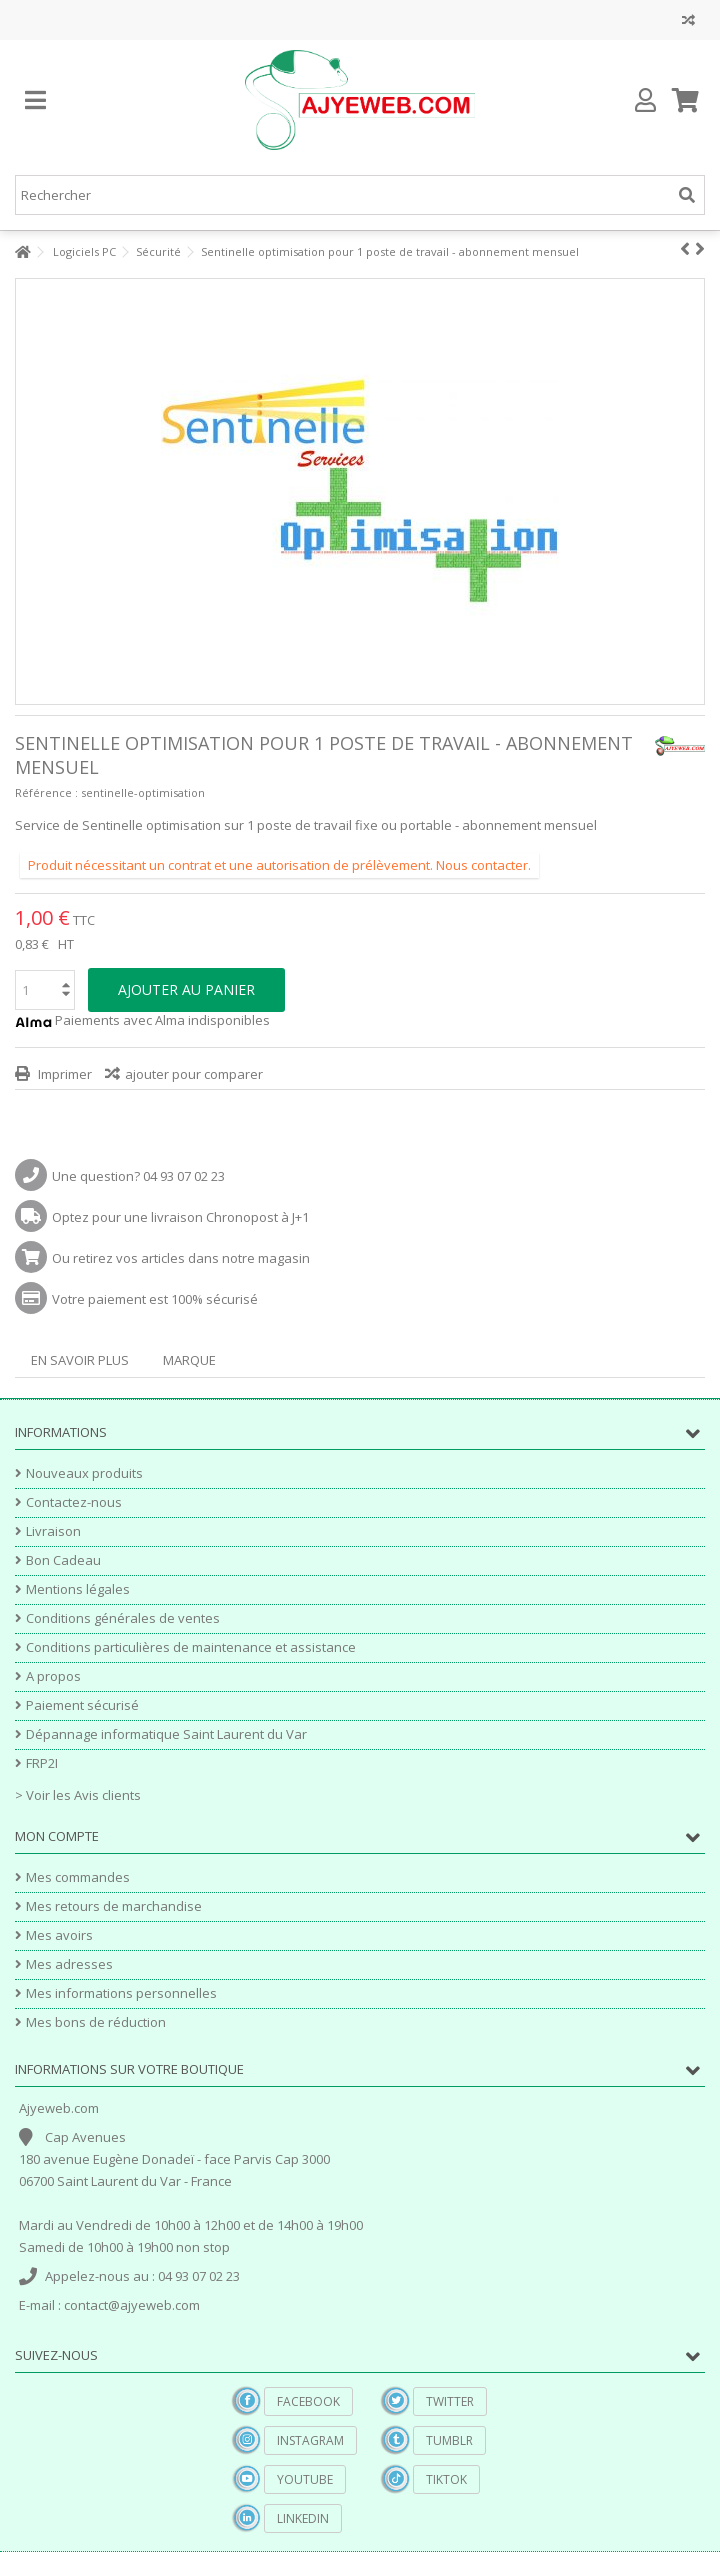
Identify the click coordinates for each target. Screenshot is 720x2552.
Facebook (308, 2401)
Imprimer (63, 1074)
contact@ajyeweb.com (132, 2305)
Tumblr (449, 2440)
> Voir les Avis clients (78, 1795)
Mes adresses (69, 1964)
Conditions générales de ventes (123, 1618)
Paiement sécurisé (82, 1705)
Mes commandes (78, 1877)
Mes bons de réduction (96, 2022)
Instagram (310, 2440)
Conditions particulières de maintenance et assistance (191, 1647)
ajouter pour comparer (194, 1074)
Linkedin (303, 2518)
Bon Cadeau (63, 1560)
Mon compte (57, 1836)
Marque (189, 1360)
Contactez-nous (74, 1502)
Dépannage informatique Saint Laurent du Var (166, 1734)
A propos (53, 1676)
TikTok (446, 2479)
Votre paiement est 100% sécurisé (155, 1299)
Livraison (53, 1531)
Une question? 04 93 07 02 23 (138, 1176)
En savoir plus (80, 1360)
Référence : (46, 792)
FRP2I (42, 1763)
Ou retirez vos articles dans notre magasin (181, 1258)
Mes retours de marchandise (114, 1906)
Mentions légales (78, 1589)
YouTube (305, 2479)
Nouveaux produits (84, 1473)
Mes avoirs (59, 1935)
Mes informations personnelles (121, 1993)
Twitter (450, 2401)
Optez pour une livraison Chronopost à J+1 (180, 1217)
